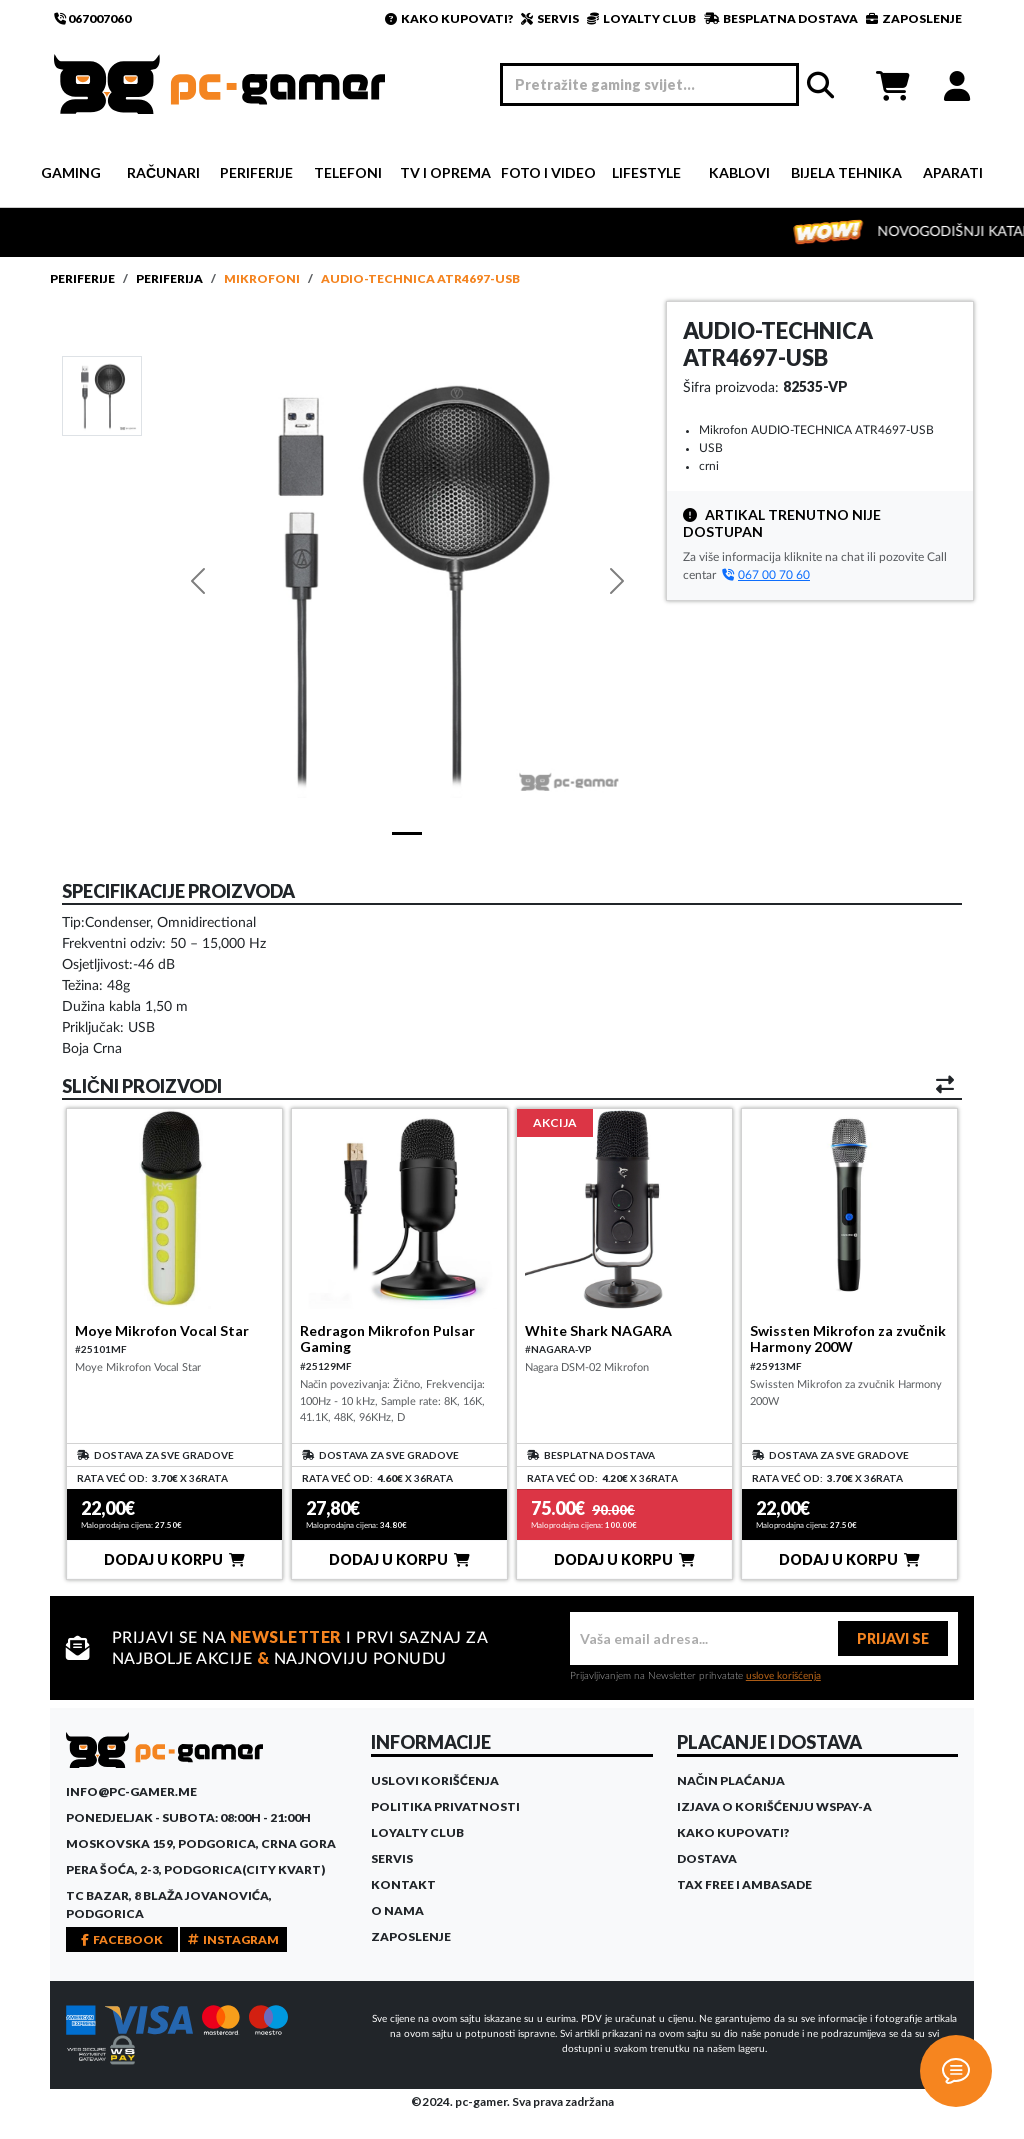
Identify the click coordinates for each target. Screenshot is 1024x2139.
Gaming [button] (71, 172)
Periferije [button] (256, 172)
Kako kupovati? (733, 1832)
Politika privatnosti (445, 1806)
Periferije (82, 278)
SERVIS (550, 18)
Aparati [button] (953, 172)
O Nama (397, 1910)
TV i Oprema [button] (445, 172)
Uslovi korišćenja (435, 1780)
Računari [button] (163, 172)
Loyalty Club (417, 1832)
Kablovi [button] (739, 172)
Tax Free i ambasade (744, 1884)
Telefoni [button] (348, 172)
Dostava (707, 1858)
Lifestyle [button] (646, 172)
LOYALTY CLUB (641, 18)
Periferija (169, 278)
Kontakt (403, 1884)
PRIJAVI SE (893, 1638)
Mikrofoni (262, 278)
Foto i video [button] (548, 172)
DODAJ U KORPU (174, 1559)
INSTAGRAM (233, 1939)
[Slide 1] (102, 395)
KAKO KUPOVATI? (449, 18)
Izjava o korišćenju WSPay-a (774, 1806)
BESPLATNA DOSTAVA (781, 18)
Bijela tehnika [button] (846, 172)
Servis (392, 1858)
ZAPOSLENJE (914, 18)
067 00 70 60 (766, 575)
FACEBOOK (122, 1939)
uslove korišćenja (783, 1676)
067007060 (92, 18)
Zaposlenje (411, 1936)
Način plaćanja (731, 1780)
